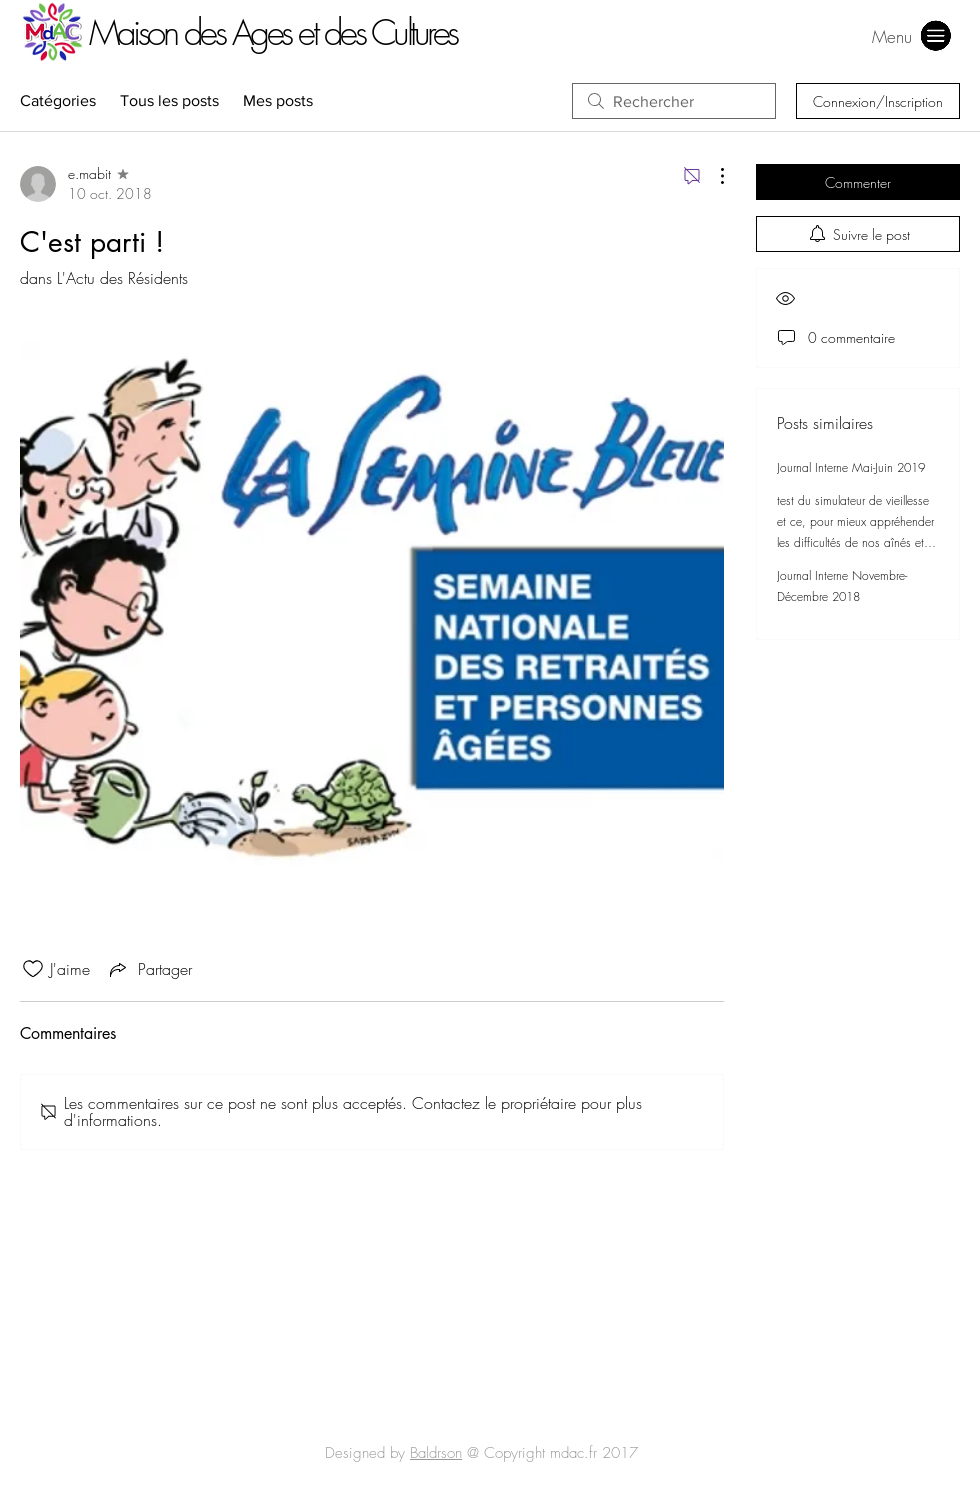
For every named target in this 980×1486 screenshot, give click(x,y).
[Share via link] (149, 969)
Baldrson (436, 1453)
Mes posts (278, 100)
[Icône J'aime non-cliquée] (33, 969)
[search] (674, 101)
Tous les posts (169, 100)
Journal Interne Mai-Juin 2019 (851, 467)
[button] (891, 36)
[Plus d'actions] (712, 176)
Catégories (58, 100)
